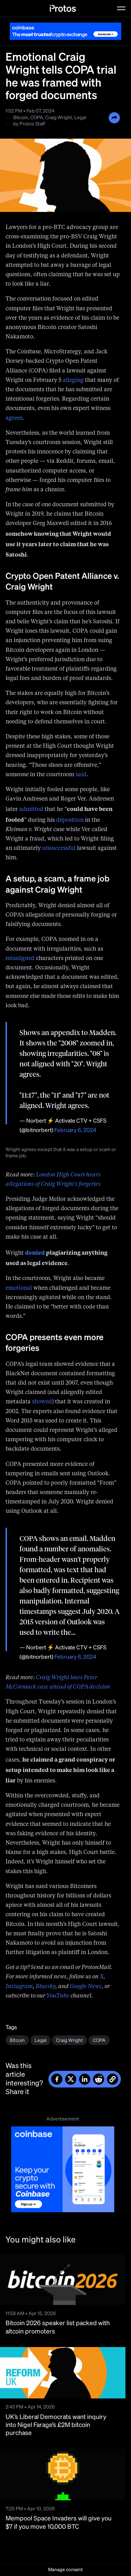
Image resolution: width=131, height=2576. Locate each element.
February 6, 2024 (75, 1130)
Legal (80, 117)
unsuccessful (59, 848)
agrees (14, 418)
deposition (70, 820)
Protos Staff (32, 124)
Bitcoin (20, 117)
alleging (73, 380)
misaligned (20, 958)
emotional (19, 1288)
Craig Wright (58, 117)
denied (35, 1252)
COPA (36, 117)
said (81, 775)
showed (42, 1402)
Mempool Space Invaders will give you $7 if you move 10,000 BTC (58, 2523)
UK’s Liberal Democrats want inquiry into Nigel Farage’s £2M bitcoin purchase (56, 2425)
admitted (31, 809)
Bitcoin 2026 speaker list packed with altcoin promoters (58, 2327)
